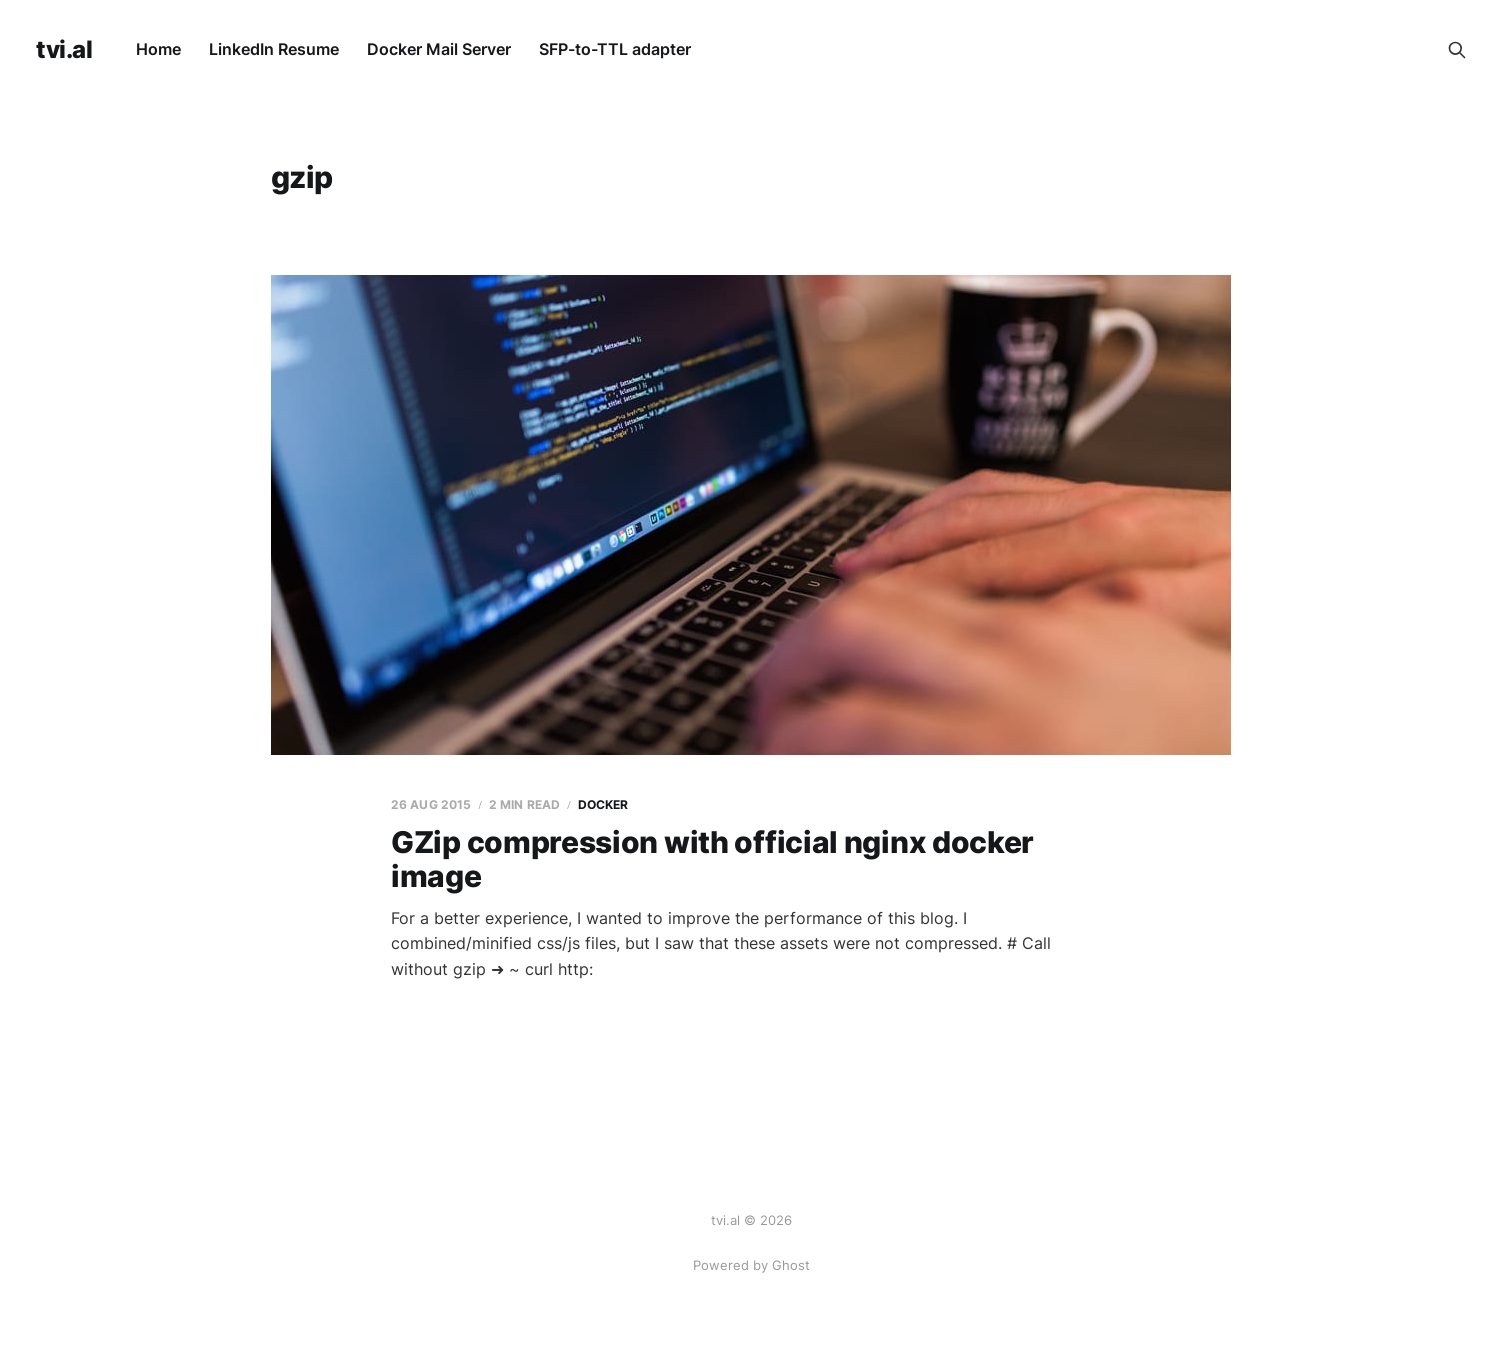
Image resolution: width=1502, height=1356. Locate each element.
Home (158, 49)
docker (603, 804)
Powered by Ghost (751, 1265)
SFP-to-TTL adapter (615, 49)
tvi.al (64, 50)
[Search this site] (1457, 50)
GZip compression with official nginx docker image (712, 859)
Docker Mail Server (439, 49)
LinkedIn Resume (274, 49)
